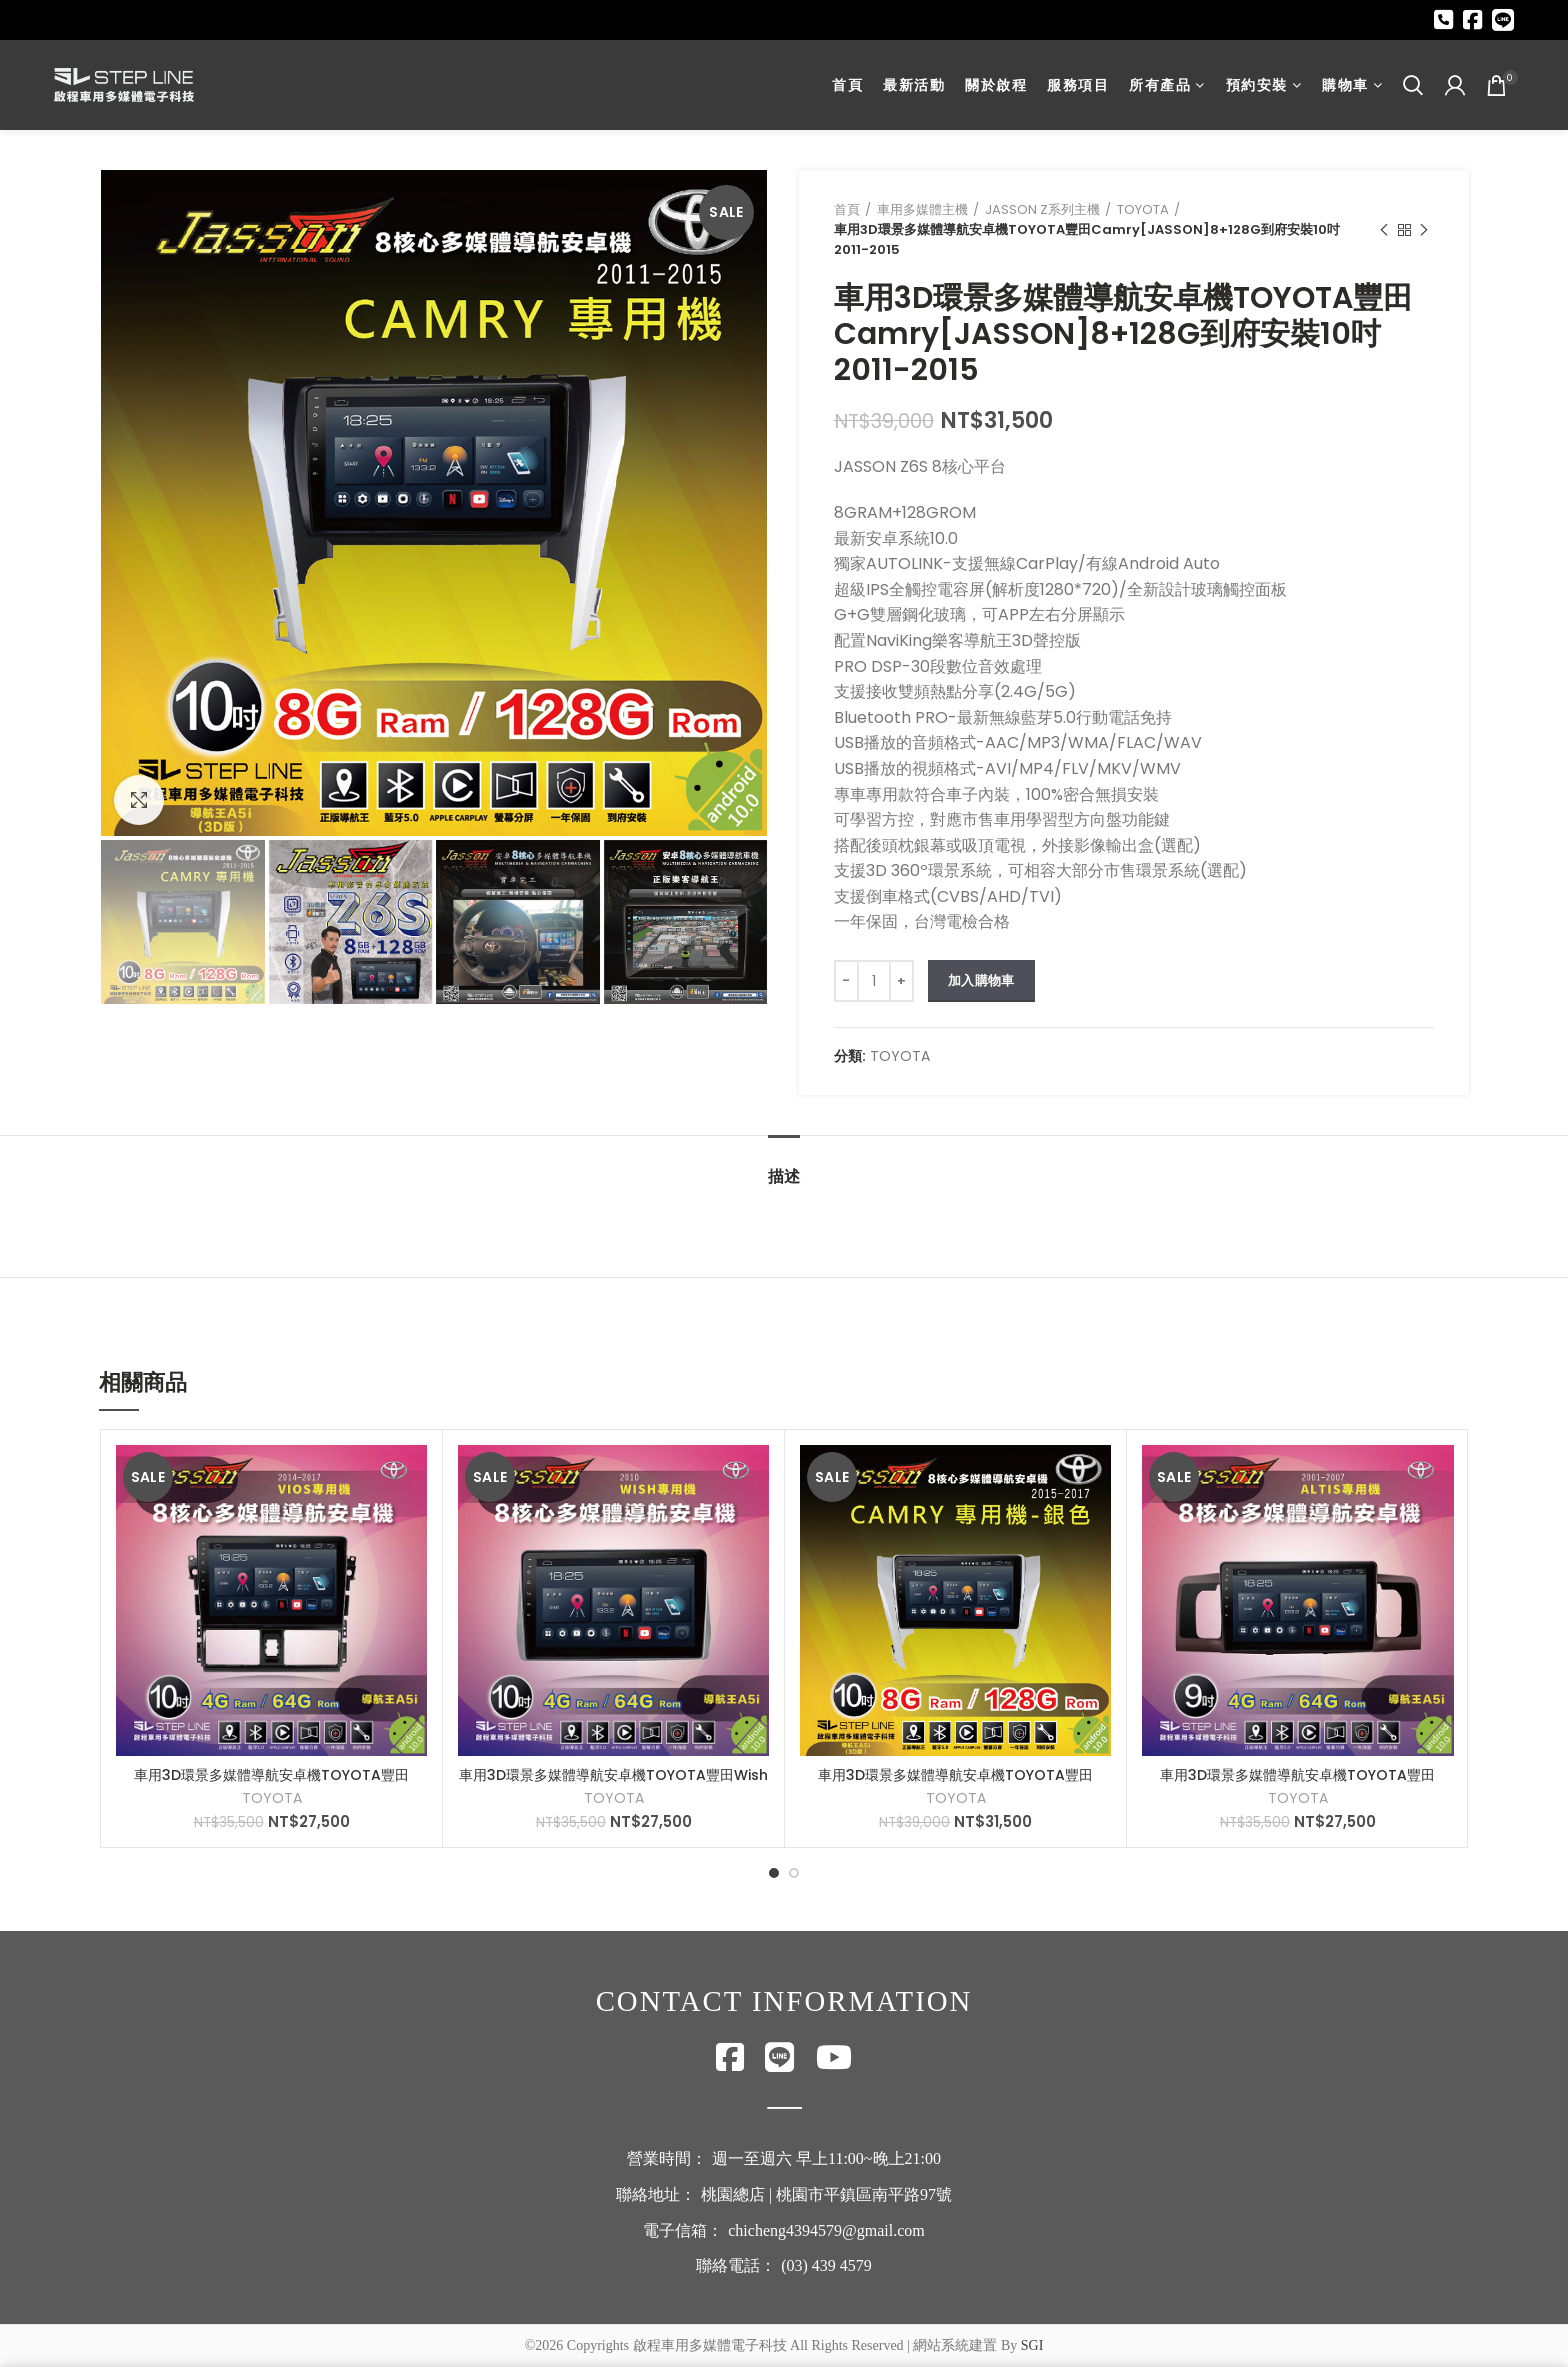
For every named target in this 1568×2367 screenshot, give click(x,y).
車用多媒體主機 (922, 209)
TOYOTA (1143, 209)
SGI (1032, 2345)
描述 (784, 1176)
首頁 (847, 209)
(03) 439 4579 (826, 2265)
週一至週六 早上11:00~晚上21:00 (826, 2158)
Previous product (1384, 230)
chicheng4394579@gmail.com (826, 2230)
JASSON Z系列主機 (1042, 209)
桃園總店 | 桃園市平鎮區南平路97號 (826, 2194)
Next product (1424, 230)
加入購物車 (981, 980)
